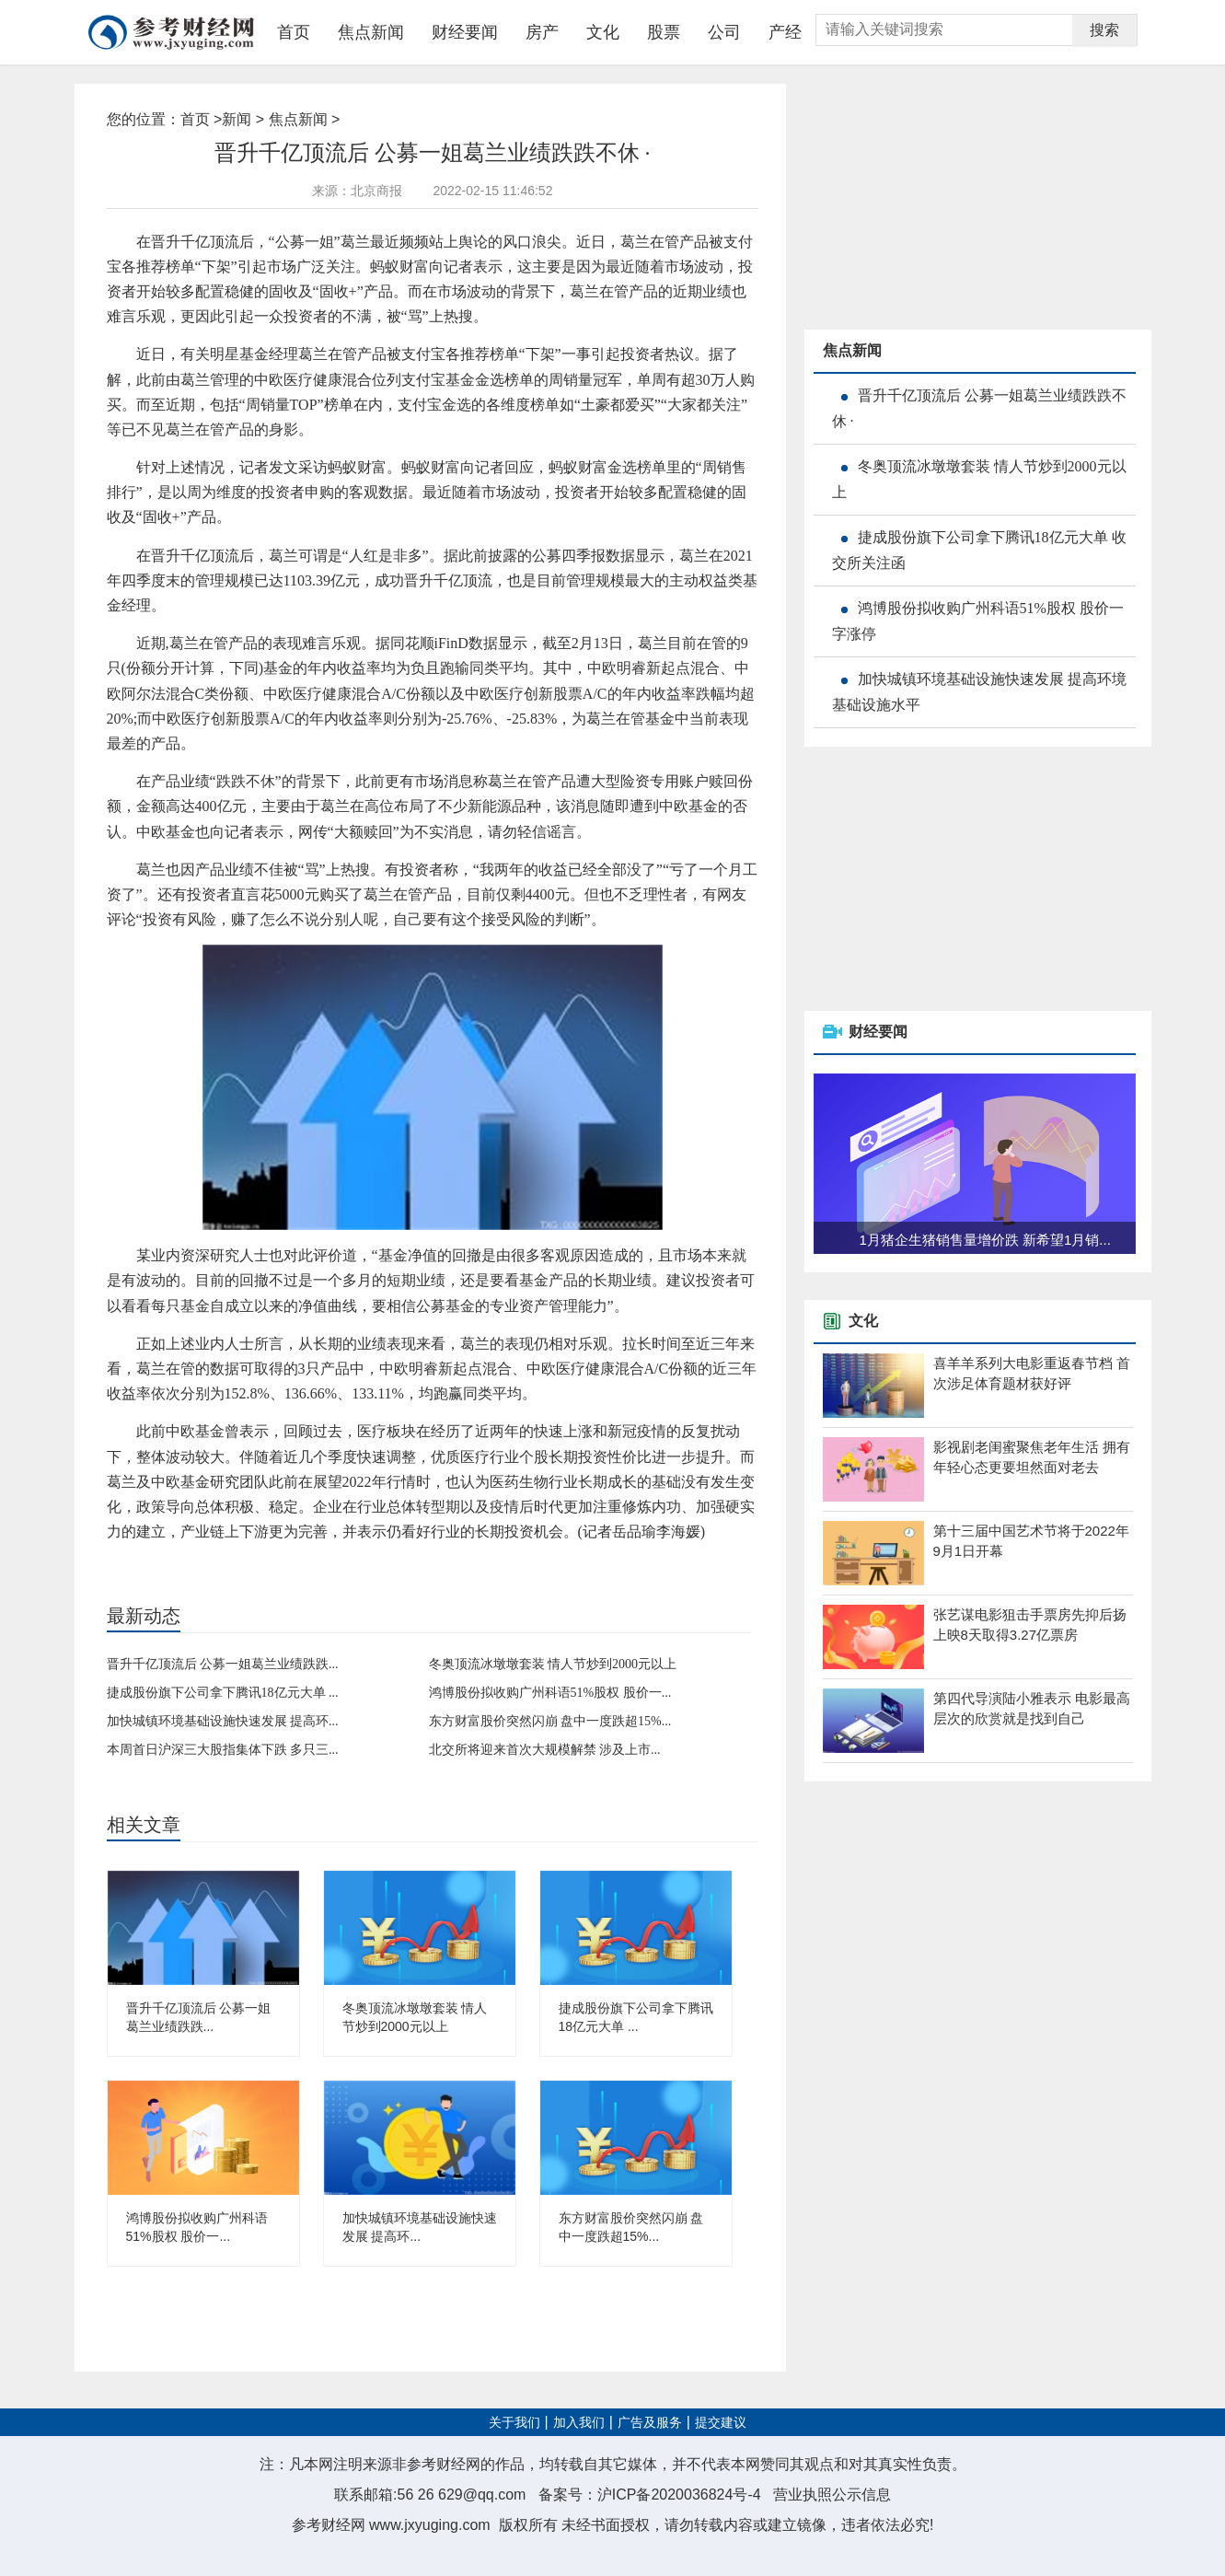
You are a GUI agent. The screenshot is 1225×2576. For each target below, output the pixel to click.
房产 (542, 32)
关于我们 (514, 2423)
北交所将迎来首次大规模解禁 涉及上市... (545, 1750)
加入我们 (579, 2423)
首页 (293, 32)
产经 (785, 32)
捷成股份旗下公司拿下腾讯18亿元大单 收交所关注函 (979, 550)
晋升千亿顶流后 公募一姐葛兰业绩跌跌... (223, 1664)
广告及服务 (650, 2423)
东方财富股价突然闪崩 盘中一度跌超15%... (550, 1721)
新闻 (236, 119)
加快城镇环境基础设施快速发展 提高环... (223, 1721)
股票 (663, 32)
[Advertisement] (942, 199)
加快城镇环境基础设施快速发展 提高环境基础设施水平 (979, 692)
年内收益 (270, 1562)
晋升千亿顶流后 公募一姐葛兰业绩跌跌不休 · (979, 408)
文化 (602, 32)
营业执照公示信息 (832, 2494)
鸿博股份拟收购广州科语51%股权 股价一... (550, 1693)
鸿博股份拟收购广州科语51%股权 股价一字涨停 (978, 621)
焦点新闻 (371, 32)
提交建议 (720, 2423)
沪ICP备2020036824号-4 (679, 2494)
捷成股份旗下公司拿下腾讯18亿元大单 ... (223, 1693)
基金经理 (176, 1562)
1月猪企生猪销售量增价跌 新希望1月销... (985, 1239)
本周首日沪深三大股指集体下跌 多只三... (223, 1750)
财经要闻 (465, 32)
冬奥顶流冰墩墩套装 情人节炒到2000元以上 (553, 1664)
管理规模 (223, 1562)
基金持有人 (323, 1562)
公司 (724, 32)
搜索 (1104, 30)
